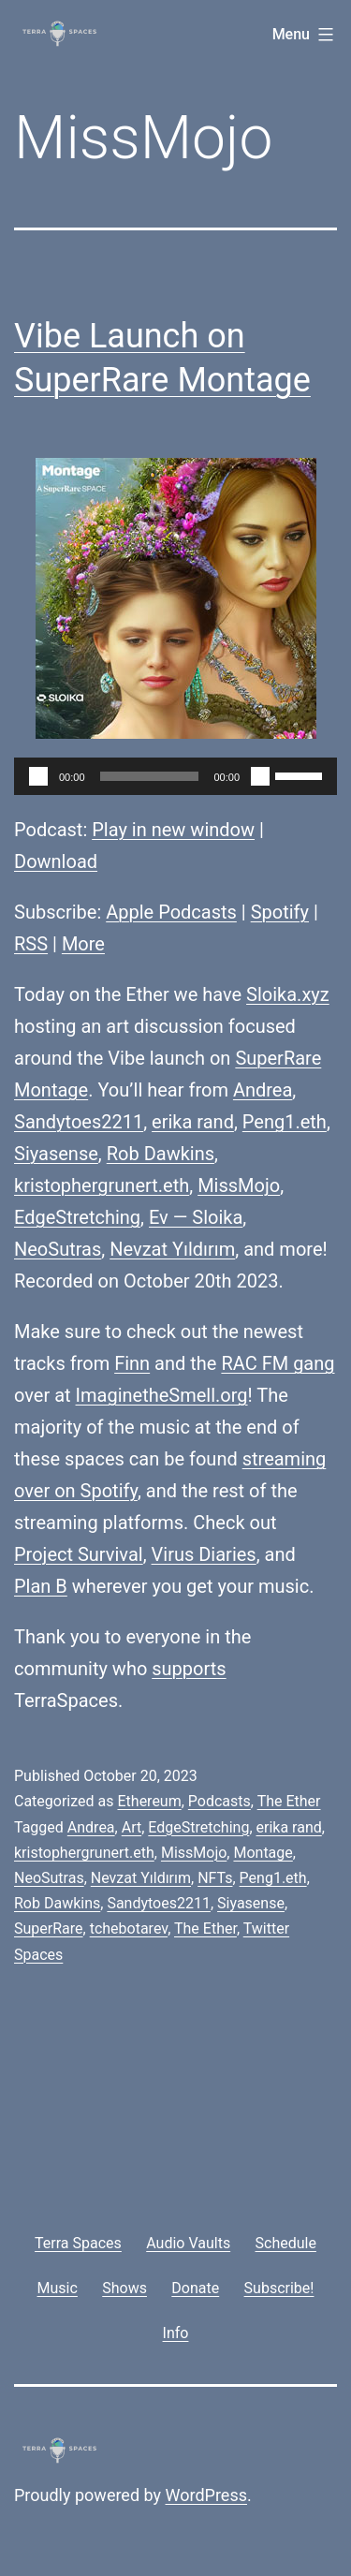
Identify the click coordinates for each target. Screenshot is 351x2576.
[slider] (149, 776)
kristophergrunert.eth (101, 1185)
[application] (175, 776)
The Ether (289, 1801)
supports (189, 1668)
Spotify (280, 912)
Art (131, 1827)
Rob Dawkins (160, 1153)
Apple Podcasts (171, 912)
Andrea (262, 1090)
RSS (31, 944)
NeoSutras (57, 1249)
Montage (51, 1090)
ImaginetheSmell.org (162, 1395)
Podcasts (219, 1801)
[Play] (38, 776)
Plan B (40, 1586)
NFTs (214, 1878)
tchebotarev (129, 1928)
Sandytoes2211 (78, 1122)
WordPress (206, 2495)
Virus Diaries (204, 1554)
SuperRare (278, 1058)
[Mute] (260, 776)
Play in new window (173, 829)
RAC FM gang (277, 1363)
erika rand (193, 1122)
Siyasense (56, 1153)
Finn (132, 1363)
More (83, 944)
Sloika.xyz (287, 994)
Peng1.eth (284, 1122)
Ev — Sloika (195, 1217)
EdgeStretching (77, 1217)
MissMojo (238, 1185)
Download (55, 861)
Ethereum (149, 1801)
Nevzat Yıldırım (172, 1249)
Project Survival (78, 1554)
